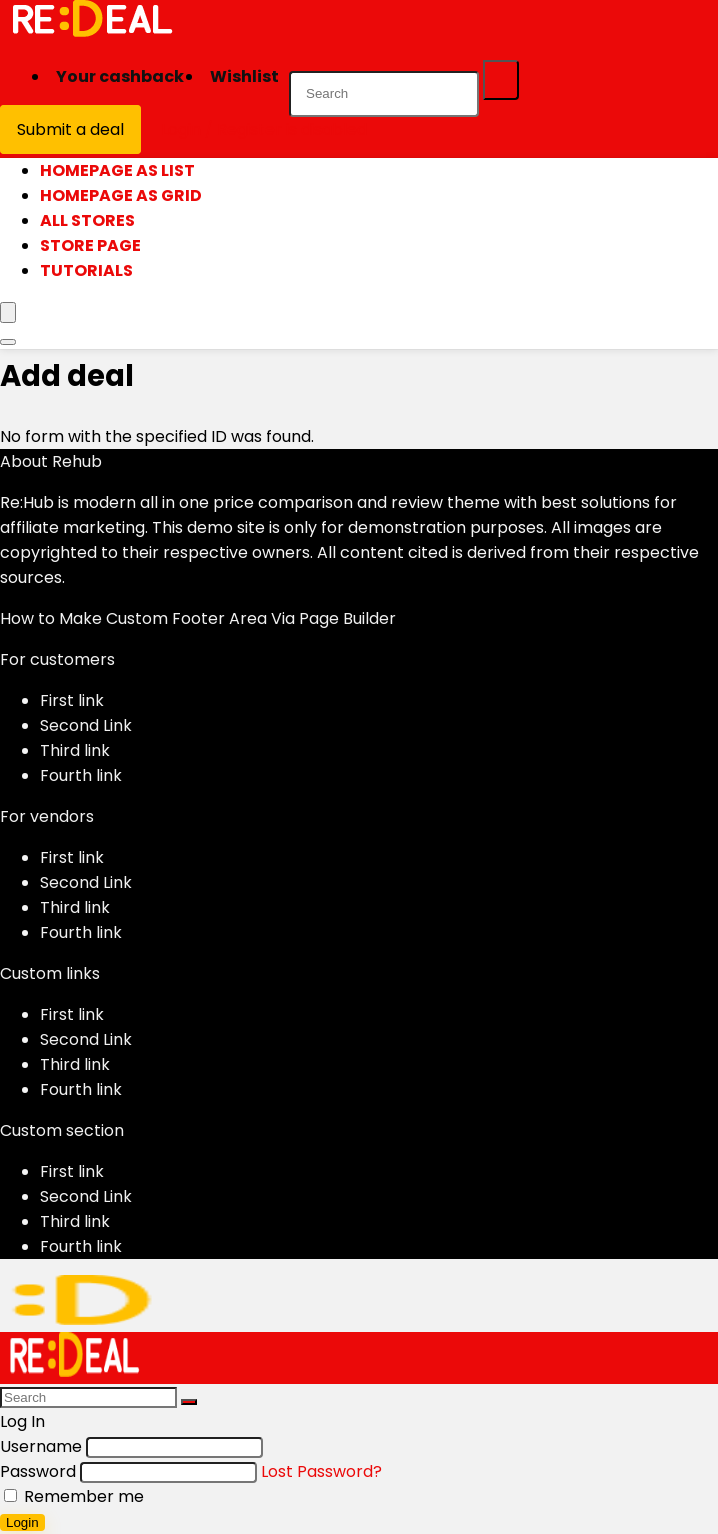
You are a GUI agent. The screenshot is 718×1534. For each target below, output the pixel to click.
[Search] (501, 80)
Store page (90, 245)
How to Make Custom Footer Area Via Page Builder (198, 618)
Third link (75, 750)
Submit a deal (70, 129)
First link (72, 700)
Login (22, 1522)
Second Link (86, 725)
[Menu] (8, 312)
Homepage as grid (121, 195)
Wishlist (244, 76)
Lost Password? (321, 1471)
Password (38, 1471)
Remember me (74, 1496)
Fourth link (81, 775)
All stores (87, 220)
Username (41, 1446)
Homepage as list (117, 170)
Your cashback (120, 76)
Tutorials (86, 270)
